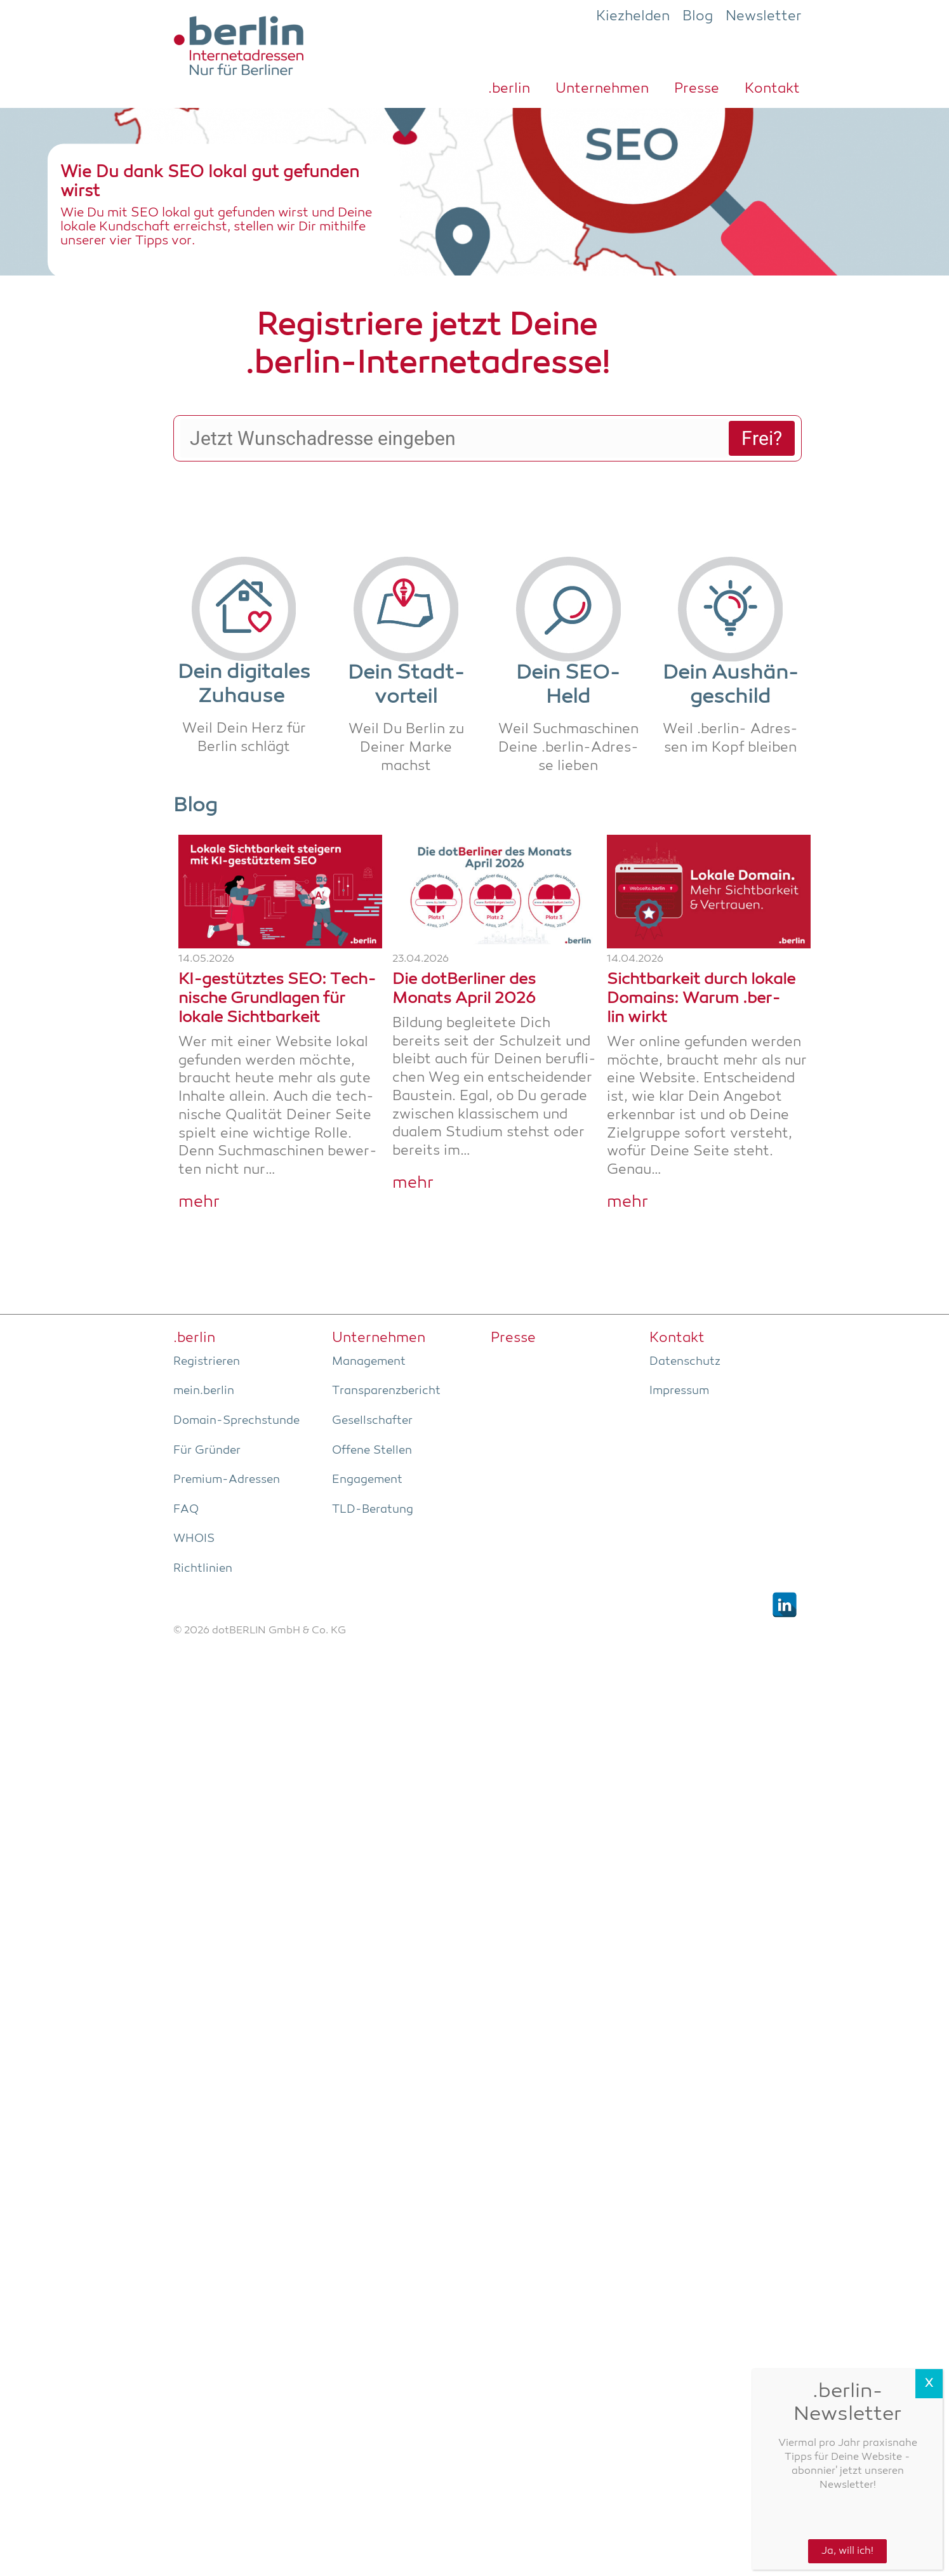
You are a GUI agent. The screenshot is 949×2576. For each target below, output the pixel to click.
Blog (697, 16)
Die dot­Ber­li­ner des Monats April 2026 (464, 943)
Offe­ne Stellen (372, 1404)
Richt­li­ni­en (202, 1522)
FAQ (186, 1463)
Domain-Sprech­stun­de (236, 1374)
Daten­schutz (684, 1315)
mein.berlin (203, 1344)
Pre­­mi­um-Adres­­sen (226, 1433)
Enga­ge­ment (367, 1433)
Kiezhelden (633, 16)
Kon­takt (772, 89)
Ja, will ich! (847, 2551)
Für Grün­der (207, 1404)
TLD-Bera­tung (372, 1463)
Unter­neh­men (602, 89)
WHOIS (194, 1492)
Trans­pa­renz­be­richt (386, 1344)
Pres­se (696, 89)
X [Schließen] (929, 2383)
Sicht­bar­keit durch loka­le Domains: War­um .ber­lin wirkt (701, 952)
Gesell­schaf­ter (372, 1374)
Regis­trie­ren (206, 1315)
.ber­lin (509, 89)
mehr (199, 1156)
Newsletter (764, 16)
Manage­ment (369, 1315)
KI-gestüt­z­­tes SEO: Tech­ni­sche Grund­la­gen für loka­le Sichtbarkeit (277, 952)
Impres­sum (679, 1344)
